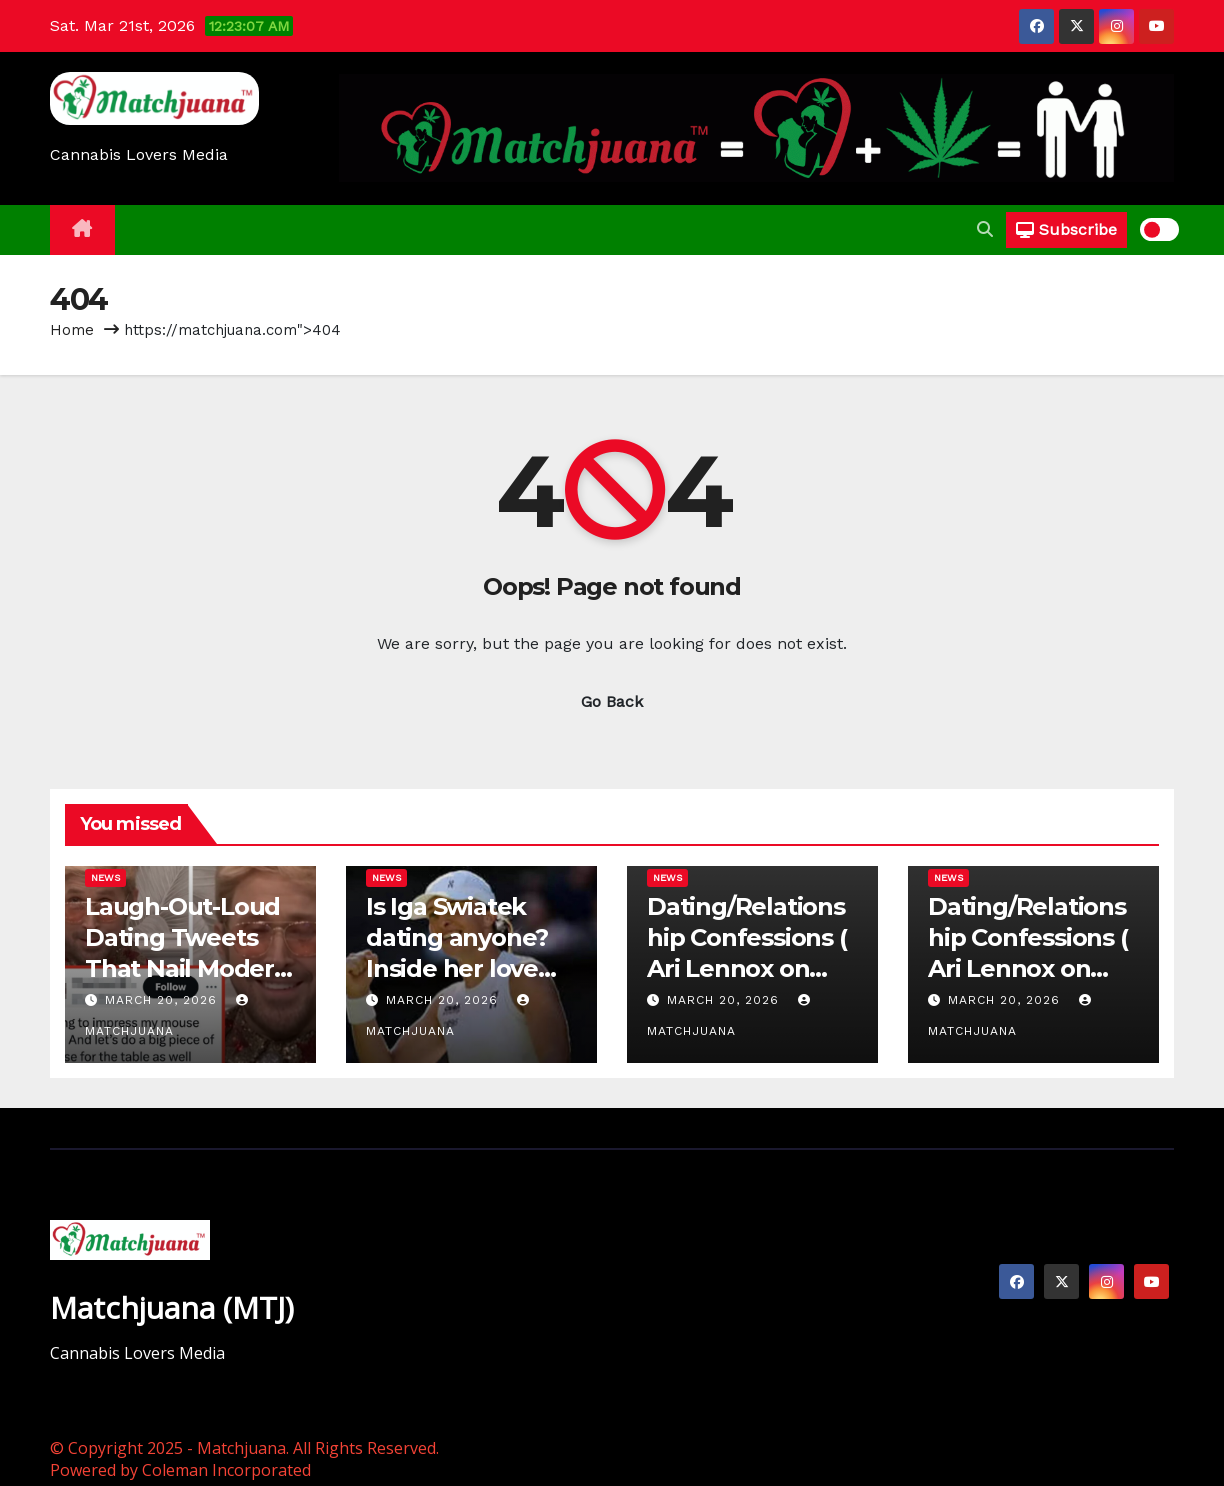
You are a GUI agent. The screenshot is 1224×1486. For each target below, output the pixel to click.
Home (72, 330)
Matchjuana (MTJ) (172, 1307)
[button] (985, 229)
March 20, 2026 (163, 1000)
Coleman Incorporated (226, 1470)
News (105, 877)
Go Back (612, 701)
